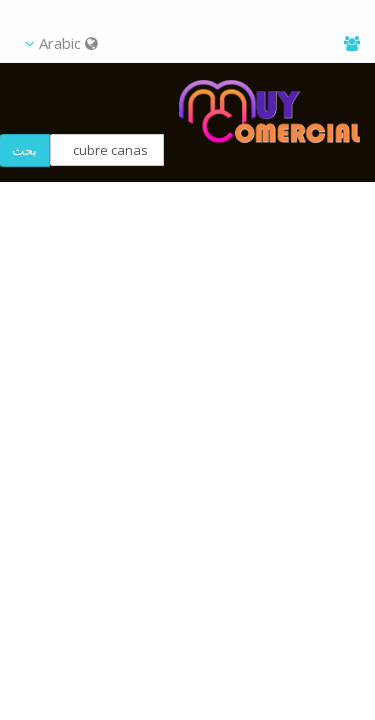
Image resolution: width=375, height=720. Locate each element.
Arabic (61, 43)
